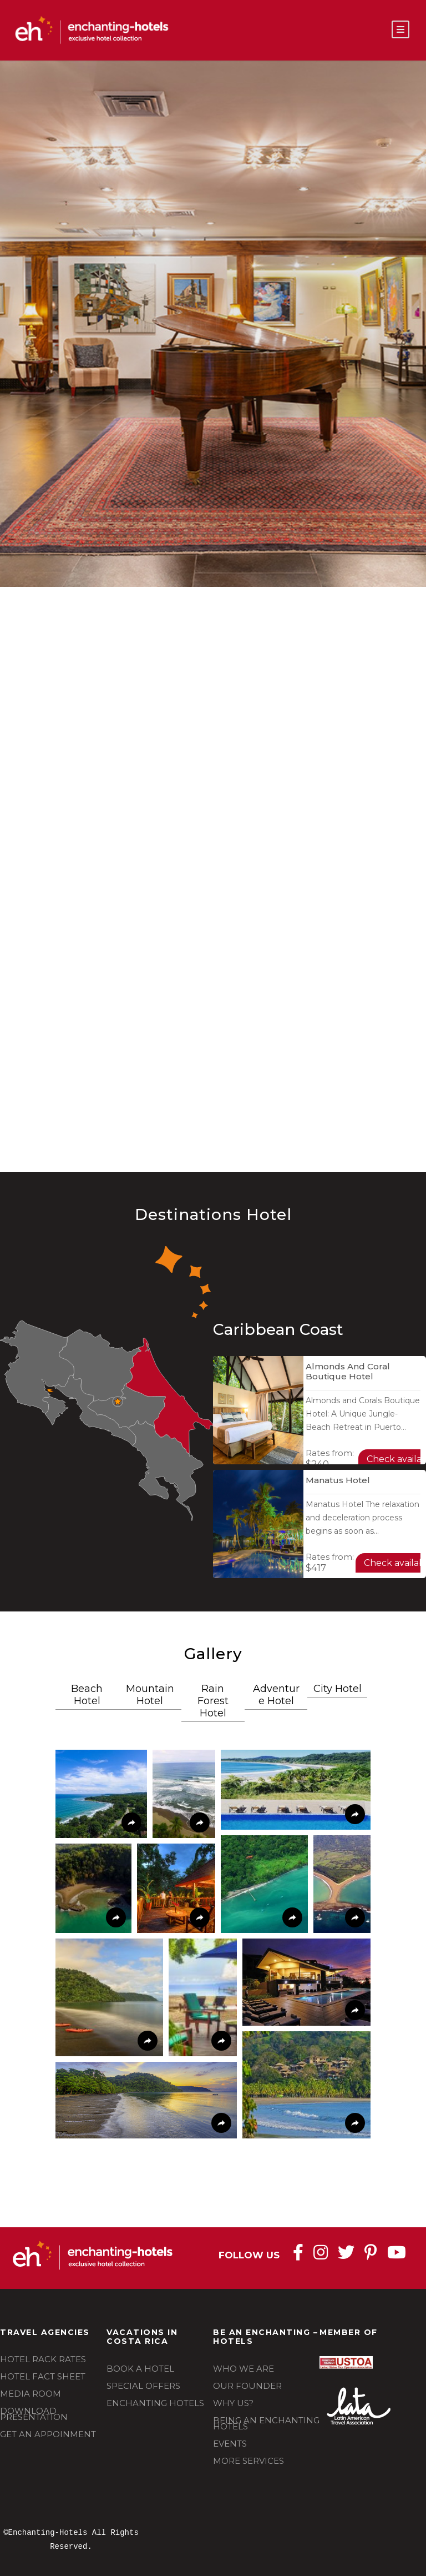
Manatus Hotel (338, 1480)
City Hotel (337, 1689)
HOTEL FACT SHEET (42, 2376)
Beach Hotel (87, 1695)
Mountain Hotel (150, 1695)
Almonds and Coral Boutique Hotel (348, 1371)
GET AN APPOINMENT (48, 2434)
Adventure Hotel (276, 1695)
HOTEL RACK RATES (43, 2359)
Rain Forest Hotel (213, 1701)
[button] (101, 1794)
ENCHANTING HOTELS (155, 2403)
